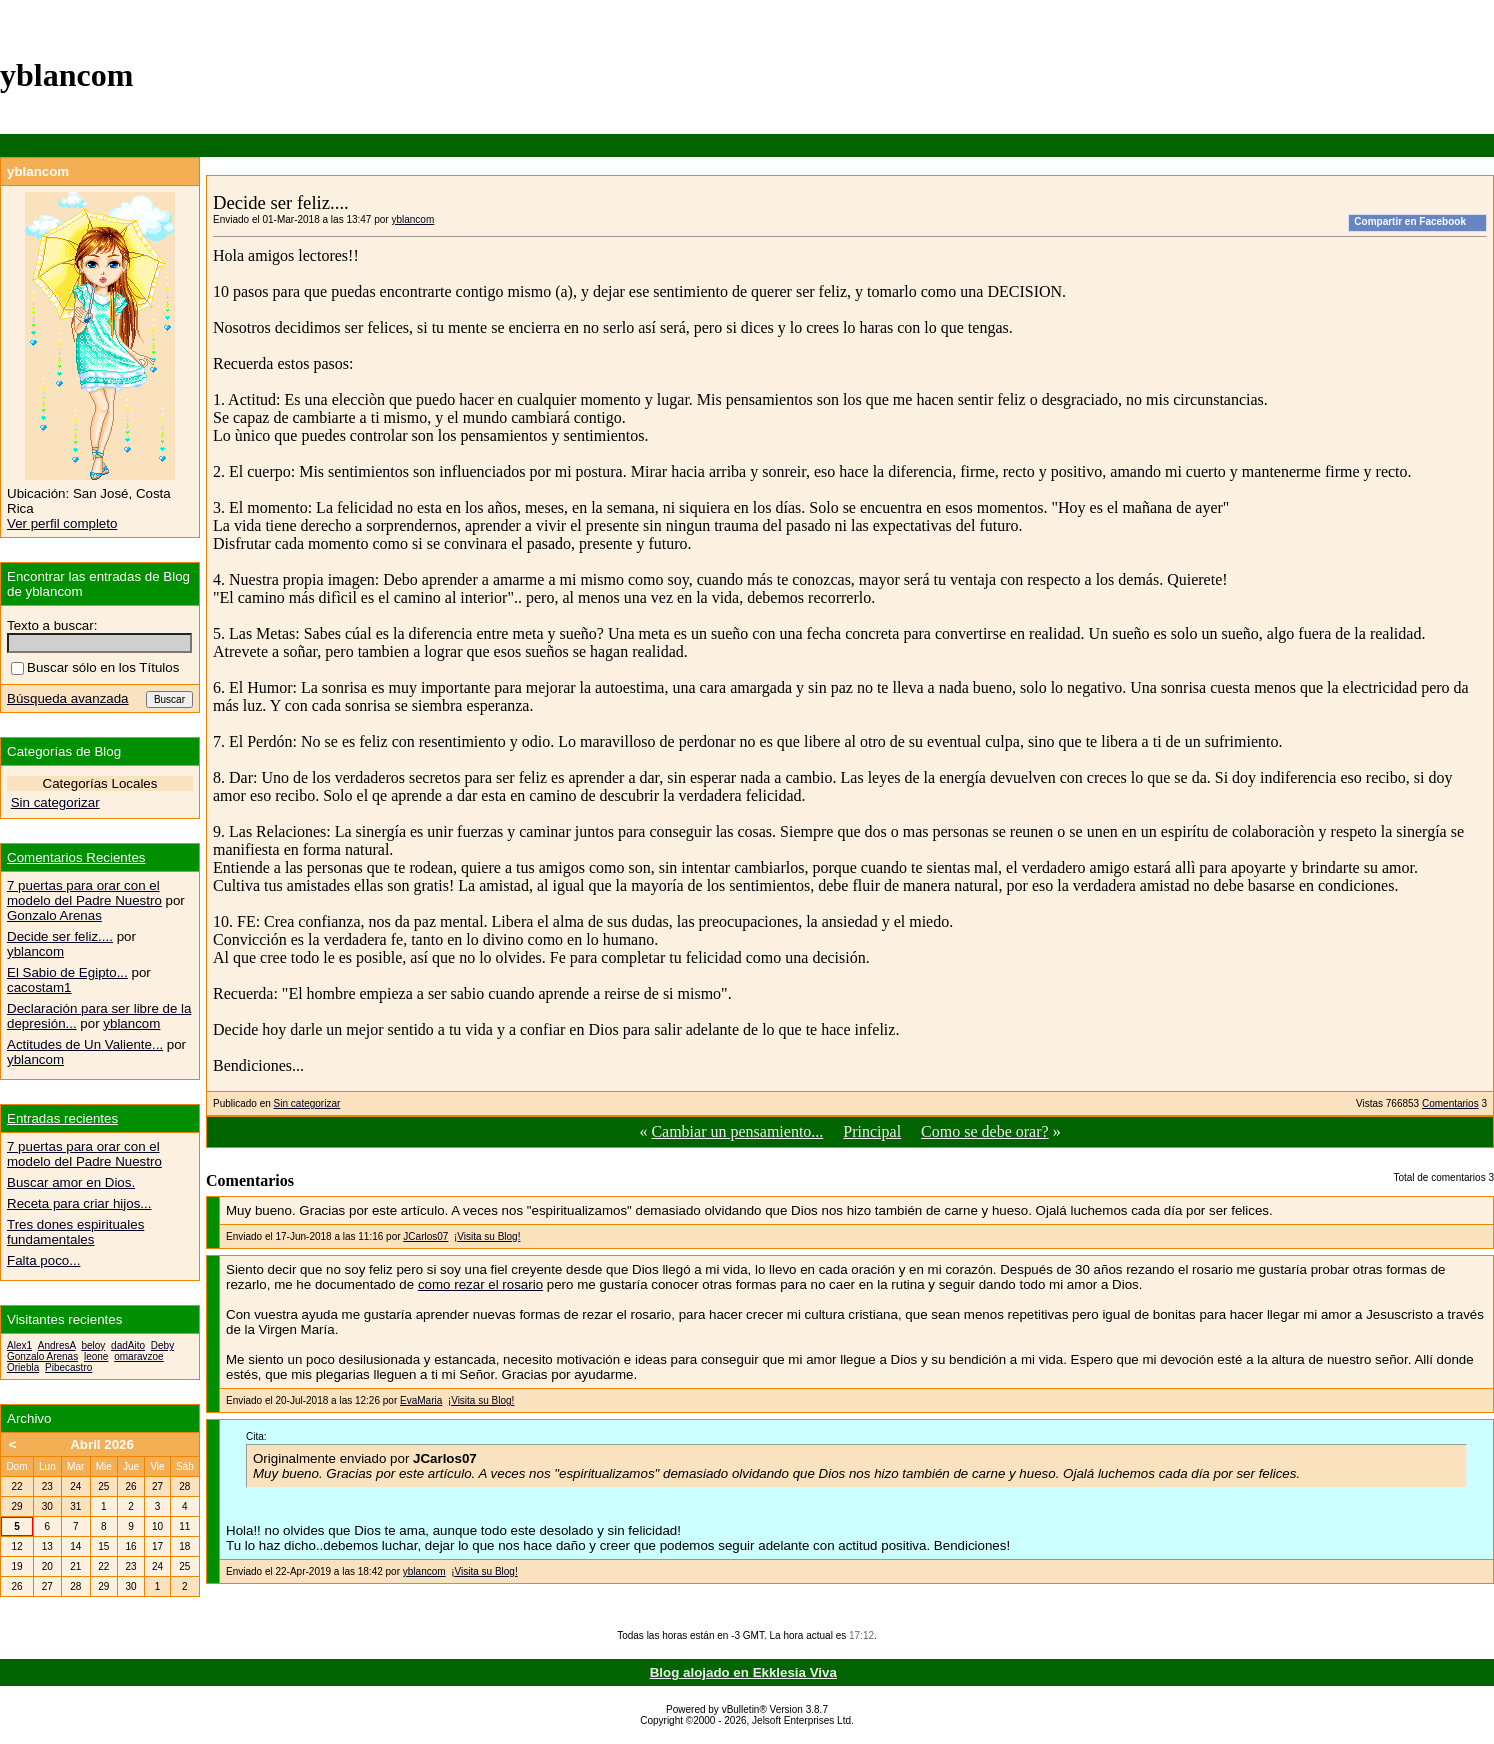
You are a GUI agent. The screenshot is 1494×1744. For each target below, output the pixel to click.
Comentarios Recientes (76, 857)
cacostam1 (39, 987)
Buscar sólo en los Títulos (95, 667)
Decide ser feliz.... (60, 936)
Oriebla (23, 1367)
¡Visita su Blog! (487, 1236)
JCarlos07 (425, 1236)
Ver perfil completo (62, 523)
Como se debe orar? (985, 1131)
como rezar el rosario (480, 1284)
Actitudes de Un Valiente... (85, 1044)
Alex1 (19, 1345)
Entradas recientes (62, 1118)
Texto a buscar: (52, 625)
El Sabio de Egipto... (67, 972)
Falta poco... (43, 1260)
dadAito (128, 1345)
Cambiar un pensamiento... (737, 1131)
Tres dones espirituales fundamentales (75, 1232)
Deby (162, 1345)
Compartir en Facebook (1410, 221)
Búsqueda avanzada (68, 698)
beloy (93, 1345)
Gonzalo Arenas (54, 915)
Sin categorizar (307, 1103)
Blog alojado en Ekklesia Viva (743, 1672)
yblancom (412, 219)
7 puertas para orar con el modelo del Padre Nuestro (84, 893)
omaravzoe (138, 1356)
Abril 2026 (102, 1444)
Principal (872, 1131)
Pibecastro (68, 1367)
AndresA (57, 1345)
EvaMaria (421, 1400)
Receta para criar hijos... (79, 1203)
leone (96, 1356)
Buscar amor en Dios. (71, 1182)
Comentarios (1450, 1103)
